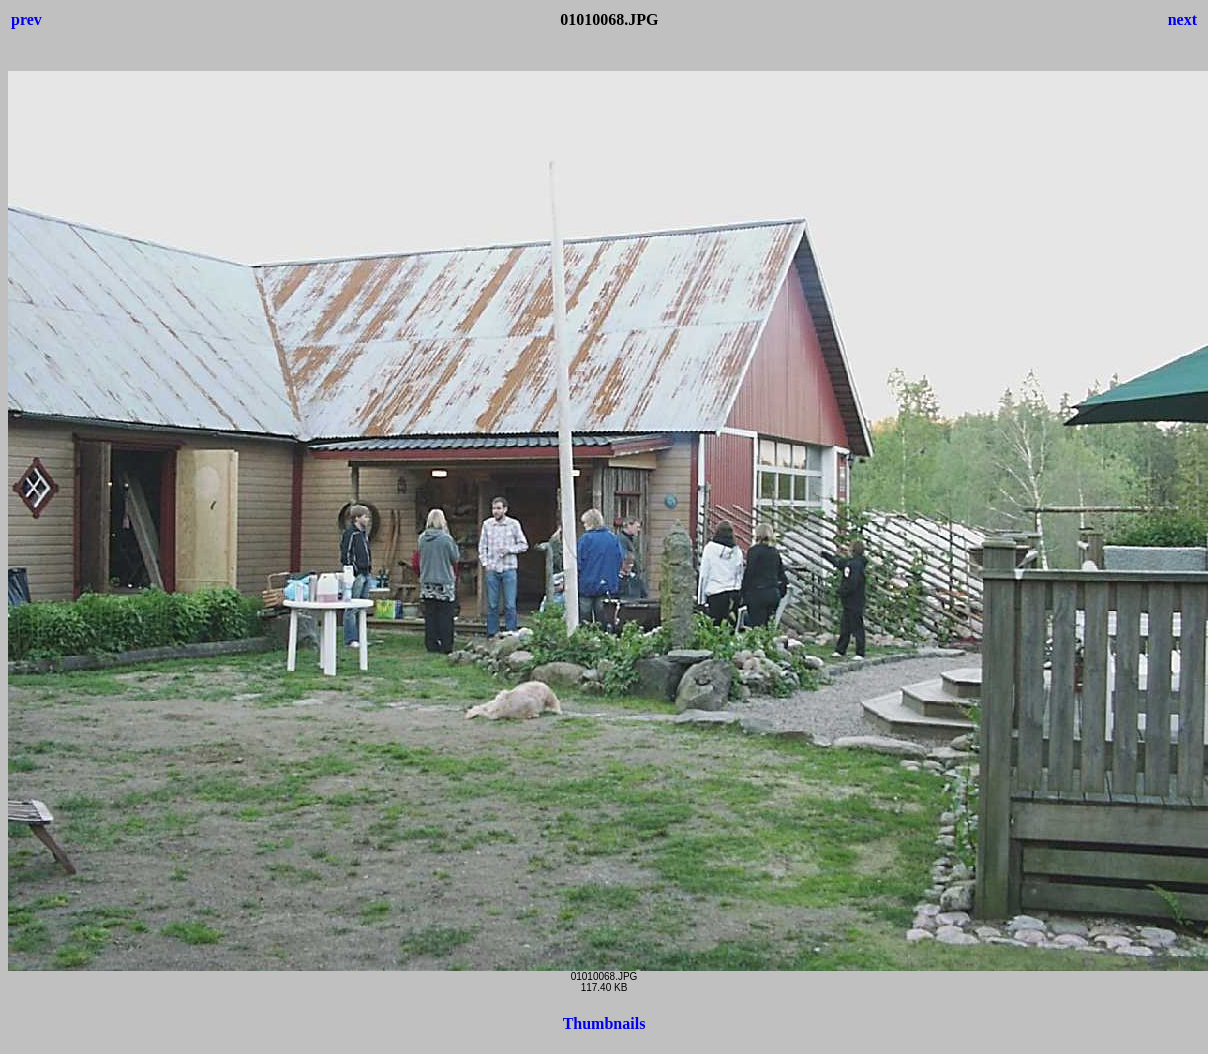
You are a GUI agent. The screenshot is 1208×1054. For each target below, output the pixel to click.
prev (26, 19)
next (1182, 19)
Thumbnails (604, 1023)
